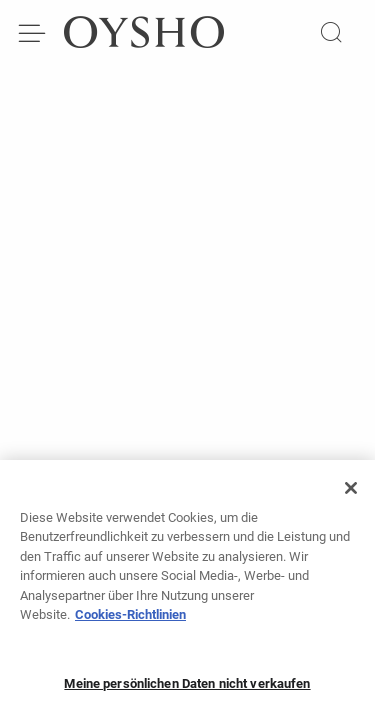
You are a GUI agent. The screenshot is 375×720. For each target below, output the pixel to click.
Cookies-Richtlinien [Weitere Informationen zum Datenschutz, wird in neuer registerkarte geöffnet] (130, 620)
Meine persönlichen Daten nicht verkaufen (187, 689)
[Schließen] (351, 494)
